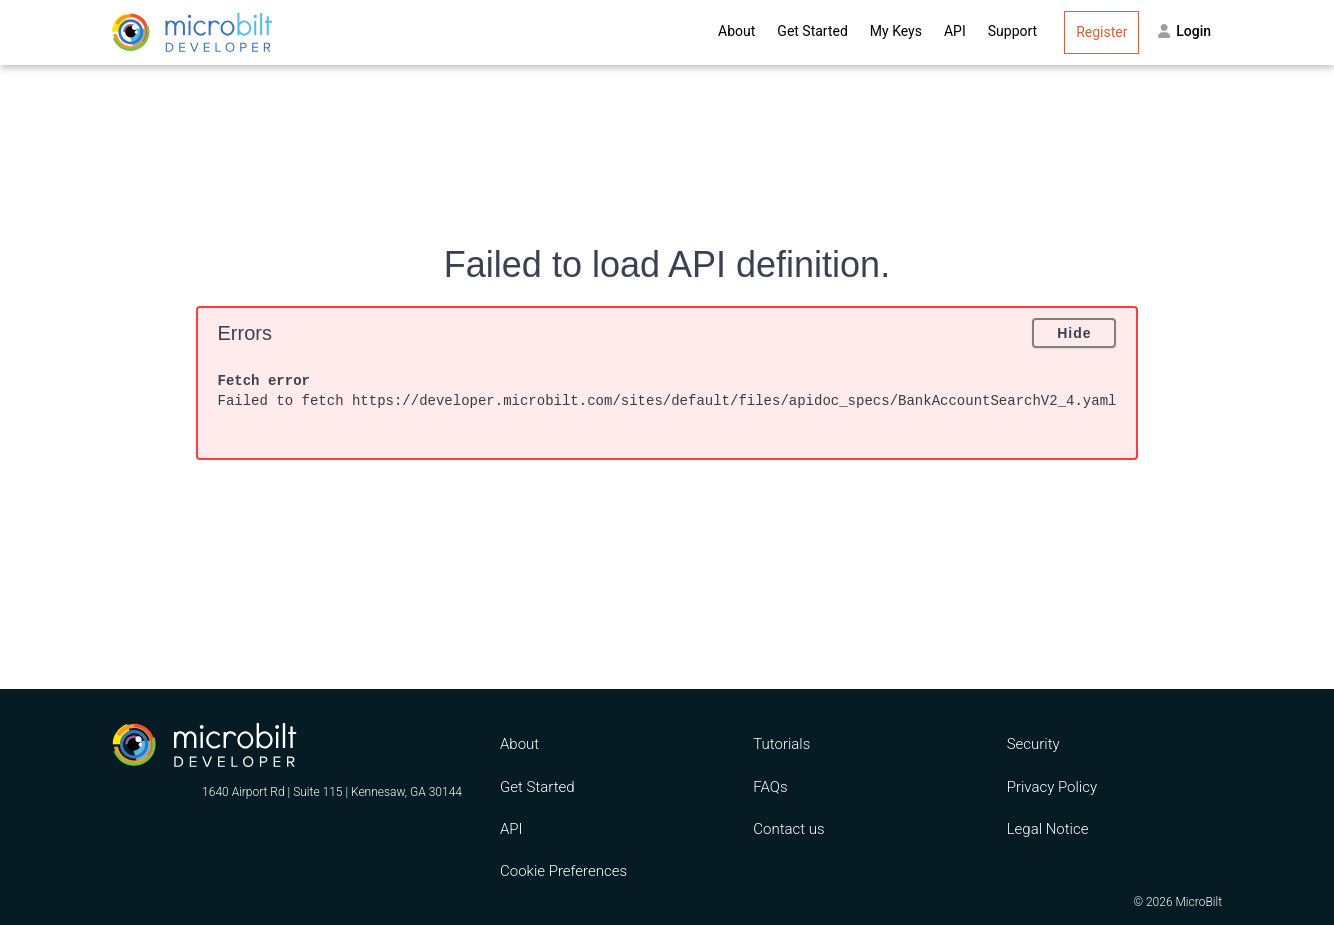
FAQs (770, 787)
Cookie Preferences (563, 871)
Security (1033, 744)
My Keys (896, 31)
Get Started (812, 31)
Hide (1074, 333)
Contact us (788, 829)
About (736, 31)
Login (1184, 31)
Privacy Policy (1052, 787)
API (955, 31)
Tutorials (781, 744)
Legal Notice (1048, 829)
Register (1101, 32)
